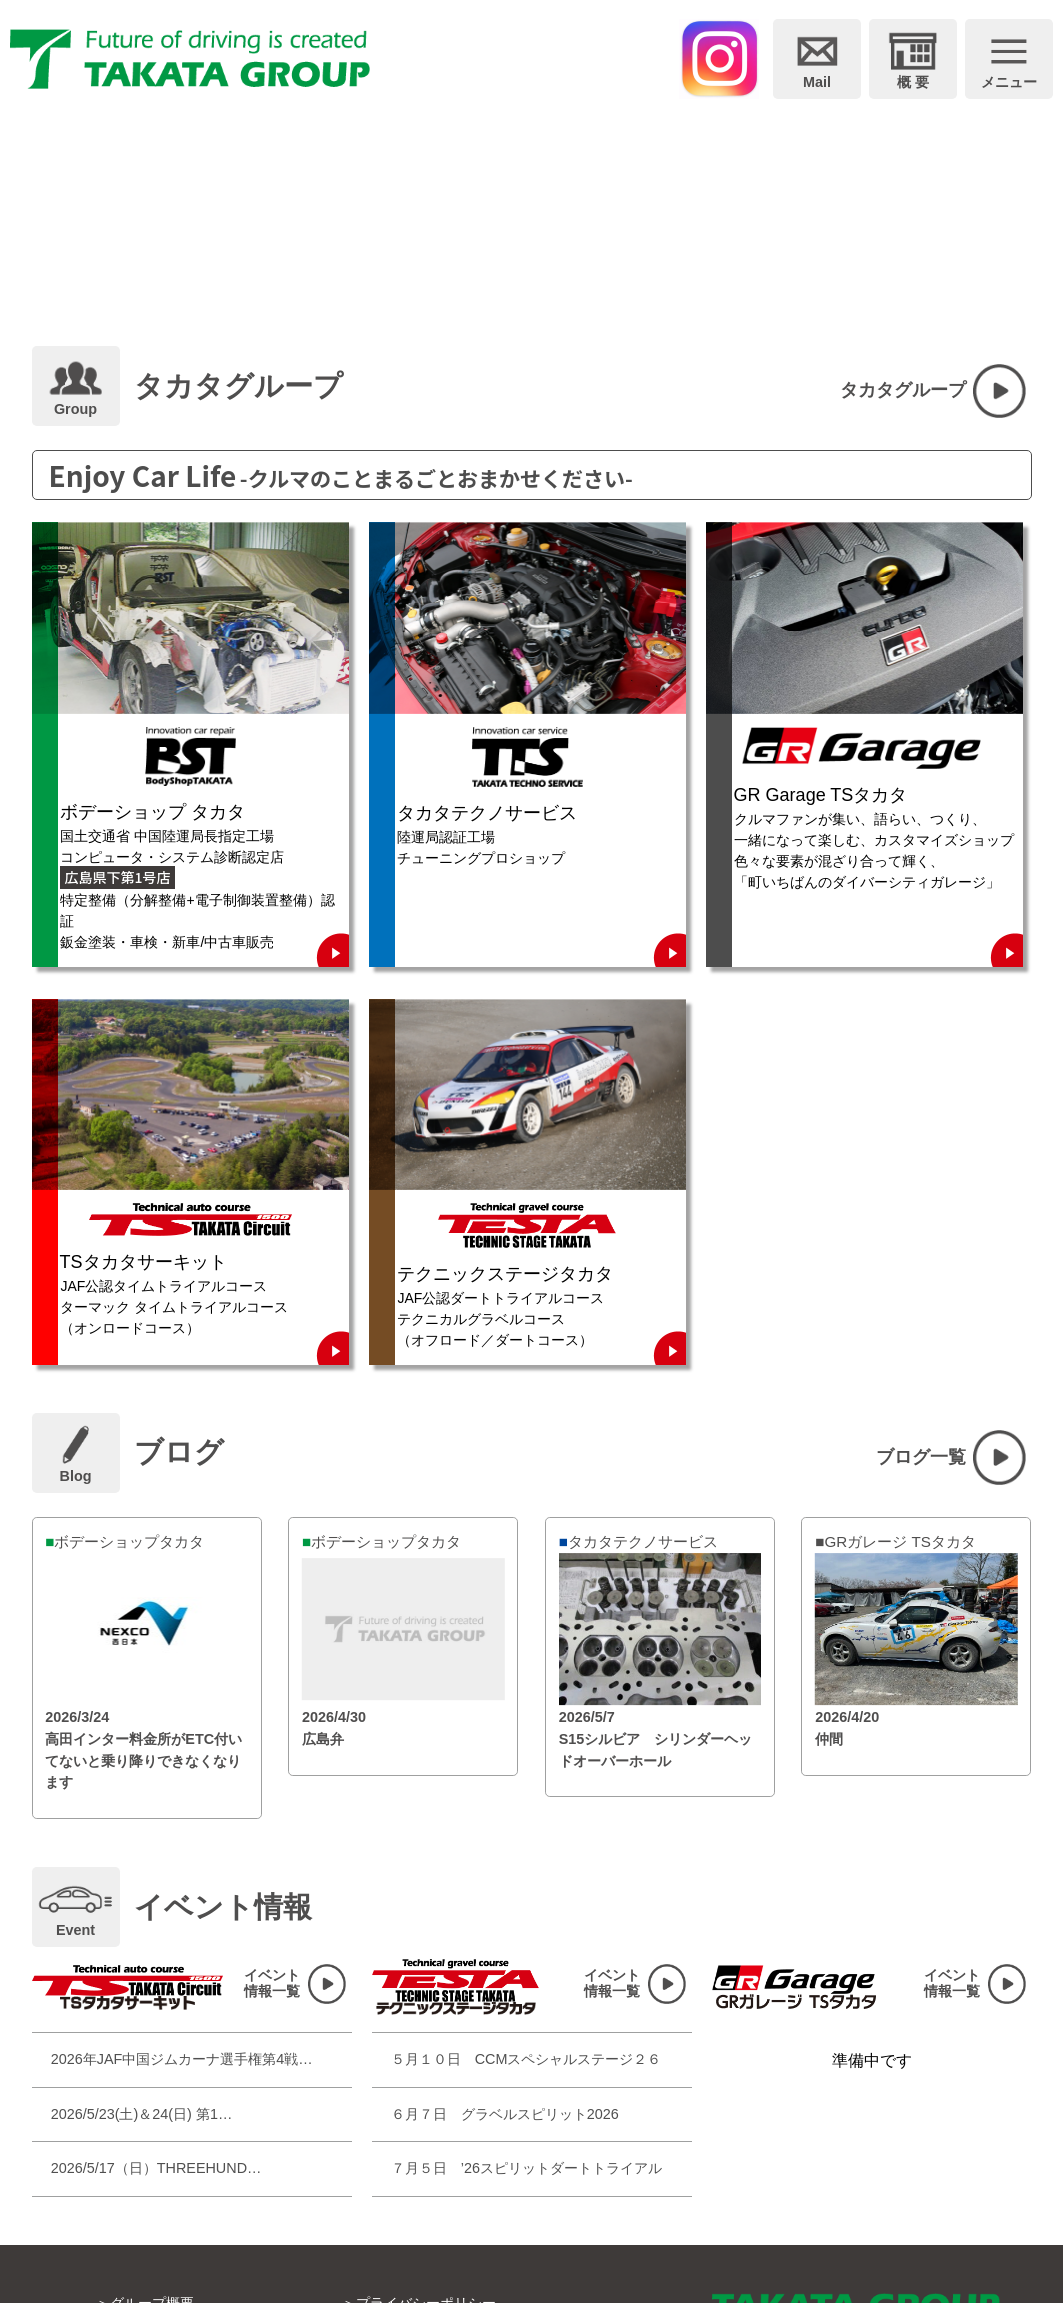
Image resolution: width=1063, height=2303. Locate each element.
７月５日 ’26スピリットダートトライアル (526, 2168)
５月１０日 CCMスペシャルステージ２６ (526, 2059)
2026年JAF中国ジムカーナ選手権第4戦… (182, 2059)
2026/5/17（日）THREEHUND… (156, 2168)
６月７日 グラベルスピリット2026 (505, 2114)
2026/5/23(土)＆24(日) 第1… (142, 2114)
